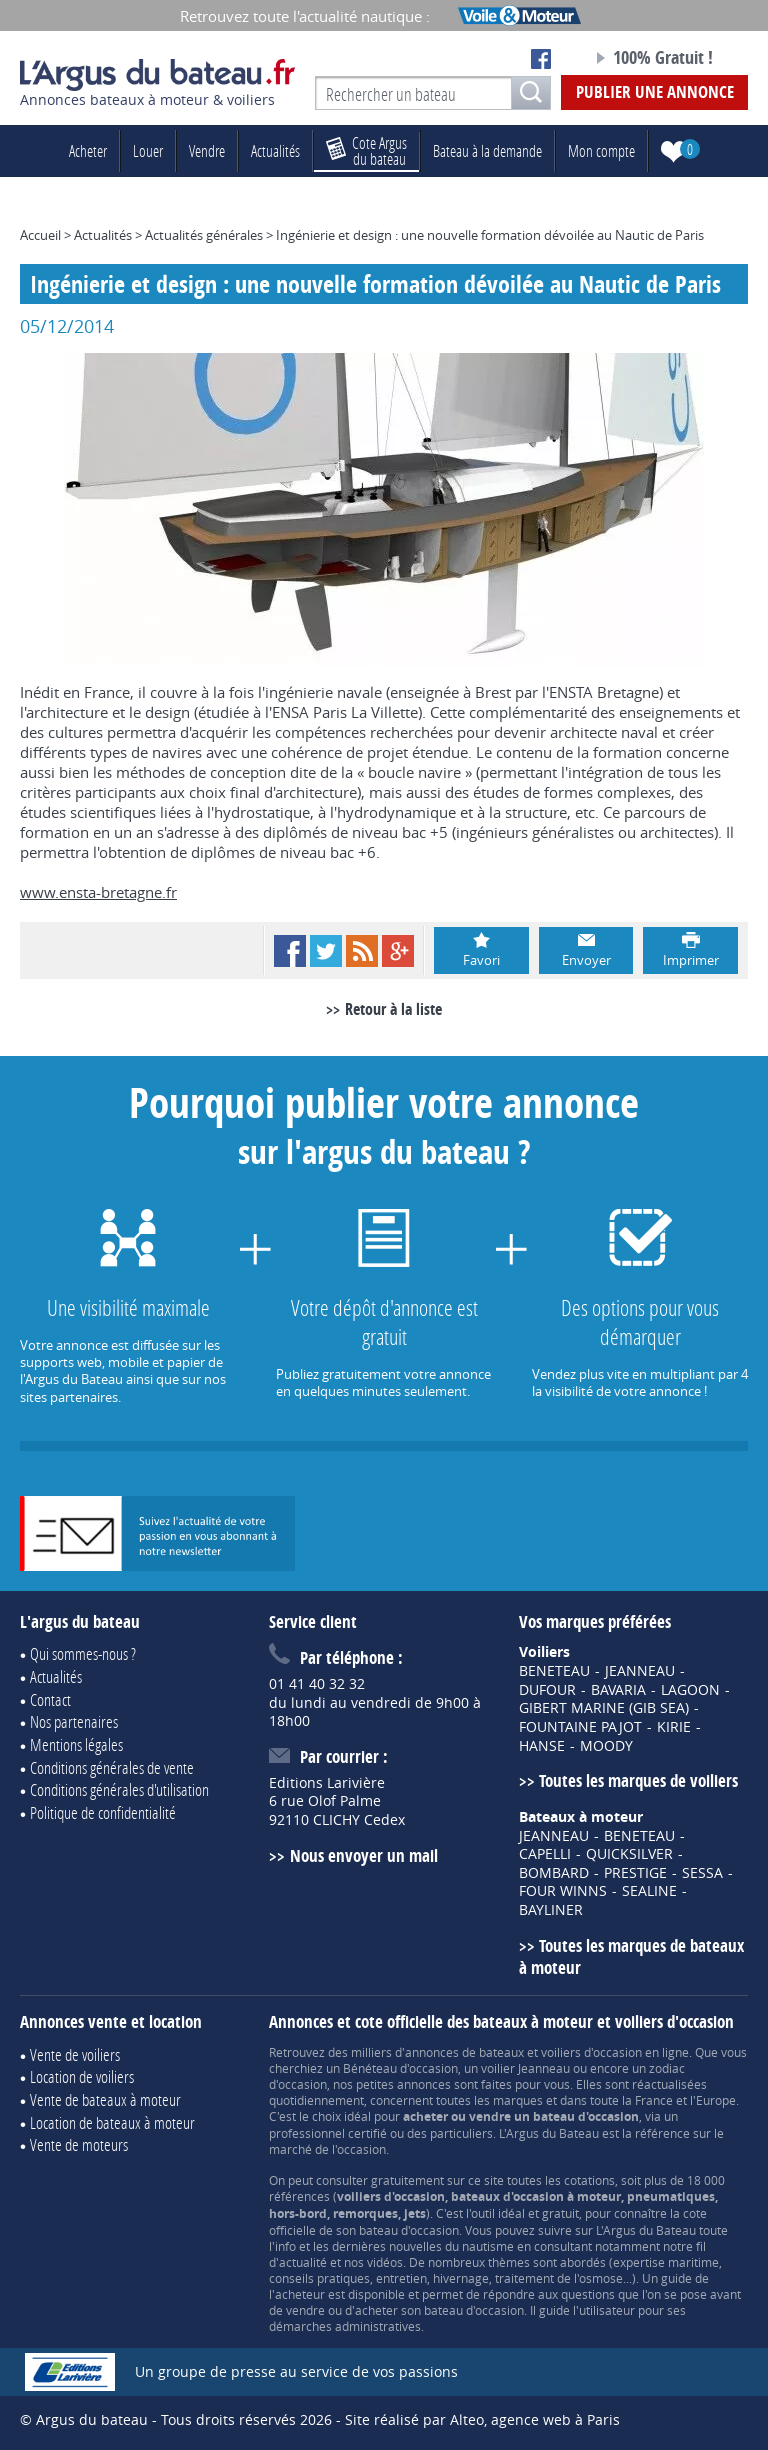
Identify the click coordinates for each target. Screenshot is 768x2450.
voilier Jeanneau (525, 2068)
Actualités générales (204, 235)
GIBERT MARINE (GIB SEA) (604, 1708)
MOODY (606, 1746)
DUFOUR (547, 1690)
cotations (589, 2180)
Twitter (326, 951)
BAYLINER (551, 1910)
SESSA (702, 1873)
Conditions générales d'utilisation (119, 1789)
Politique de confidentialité (103, 1812)
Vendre (207, 150)
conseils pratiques (319, 2278)
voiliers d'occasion (591, 2052)
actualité (303, 2262)
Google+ (398, 951)
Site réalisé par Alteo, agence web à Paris (482, 2419)
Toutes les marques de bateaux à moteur (631, 1957)
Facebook (290, 951)
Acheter (88, 150)
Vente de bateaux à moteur (105, 2099)
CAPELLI (545, 1854)
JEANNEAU (640, 1671)
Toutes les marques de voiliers (638, 1780)
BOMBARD (554, 1873)
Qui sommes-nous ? (83, 1653)
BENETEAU (554, 1671)
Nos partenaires (74, 1721)
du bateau (366, 150)
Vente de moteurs (79, 2144)
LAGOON (690, 1690)
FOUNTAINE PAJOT (580, 1727)
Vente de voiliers (75, 2054)
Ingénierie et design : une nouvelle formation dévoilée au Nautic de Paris (490, 235)
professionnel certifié (328, 2133)
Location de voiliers (82, 2076)
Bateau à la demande (487, 150)
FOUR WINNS (563, 1891)
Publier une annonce (655, 91)
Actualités (275, 150)
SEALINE (649, 1891)
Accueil (40, 235)
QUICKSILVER (629, 1854)
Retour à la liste (393, 1009)
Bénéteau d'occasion (400, 2068)
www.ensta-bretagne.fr (98, 892)
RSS (362, 951)
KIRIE (674, 1727)
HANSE (542, 1746)
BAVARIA (618, 1690)
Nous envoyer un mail (364, 1855)
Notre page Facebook (541, 59)
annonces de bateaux (464, 2052)
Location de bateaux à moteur (112, 2122)
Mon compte (601, 150)
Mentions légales (76, 1744)
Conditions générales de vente (112, 1767)
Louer (148, 150)
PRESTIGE (635, 1873)
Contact (50, 1699)
